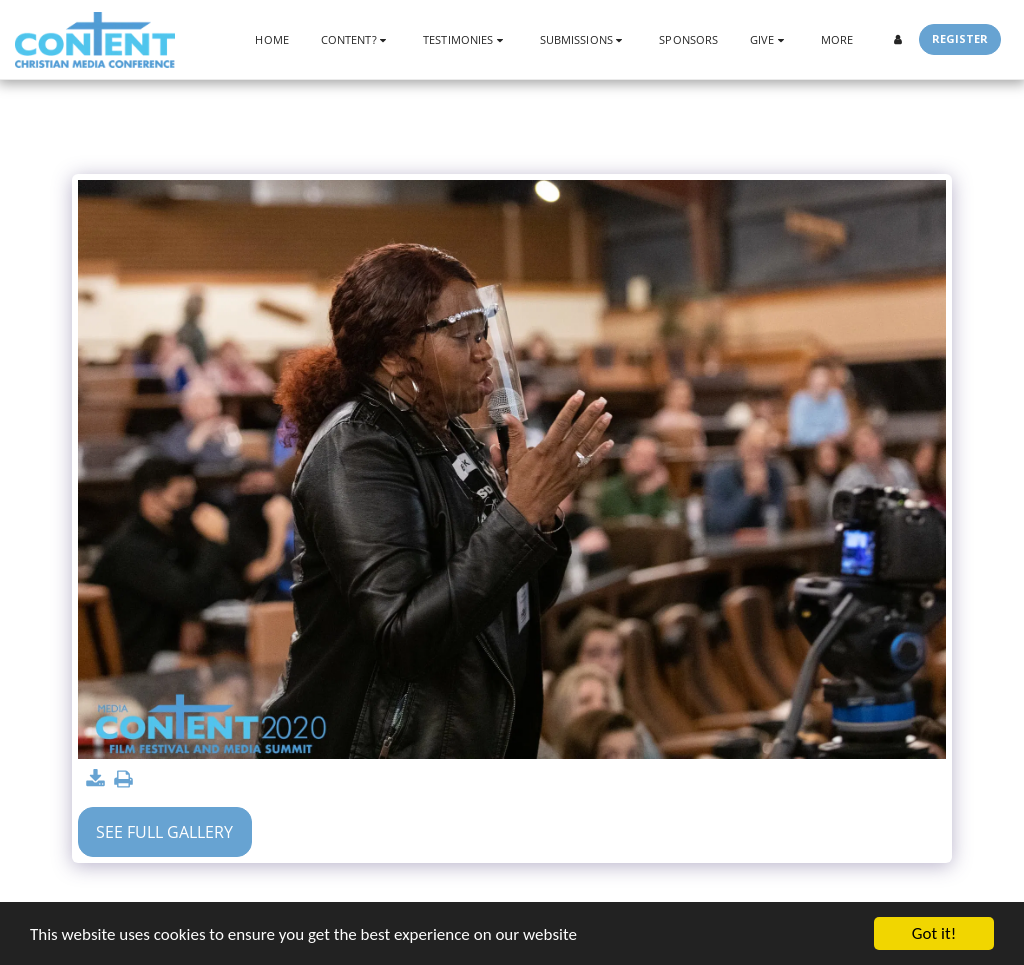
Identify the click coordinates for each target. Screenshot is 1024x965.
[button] (356, 39)
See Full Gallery (164, 832)
